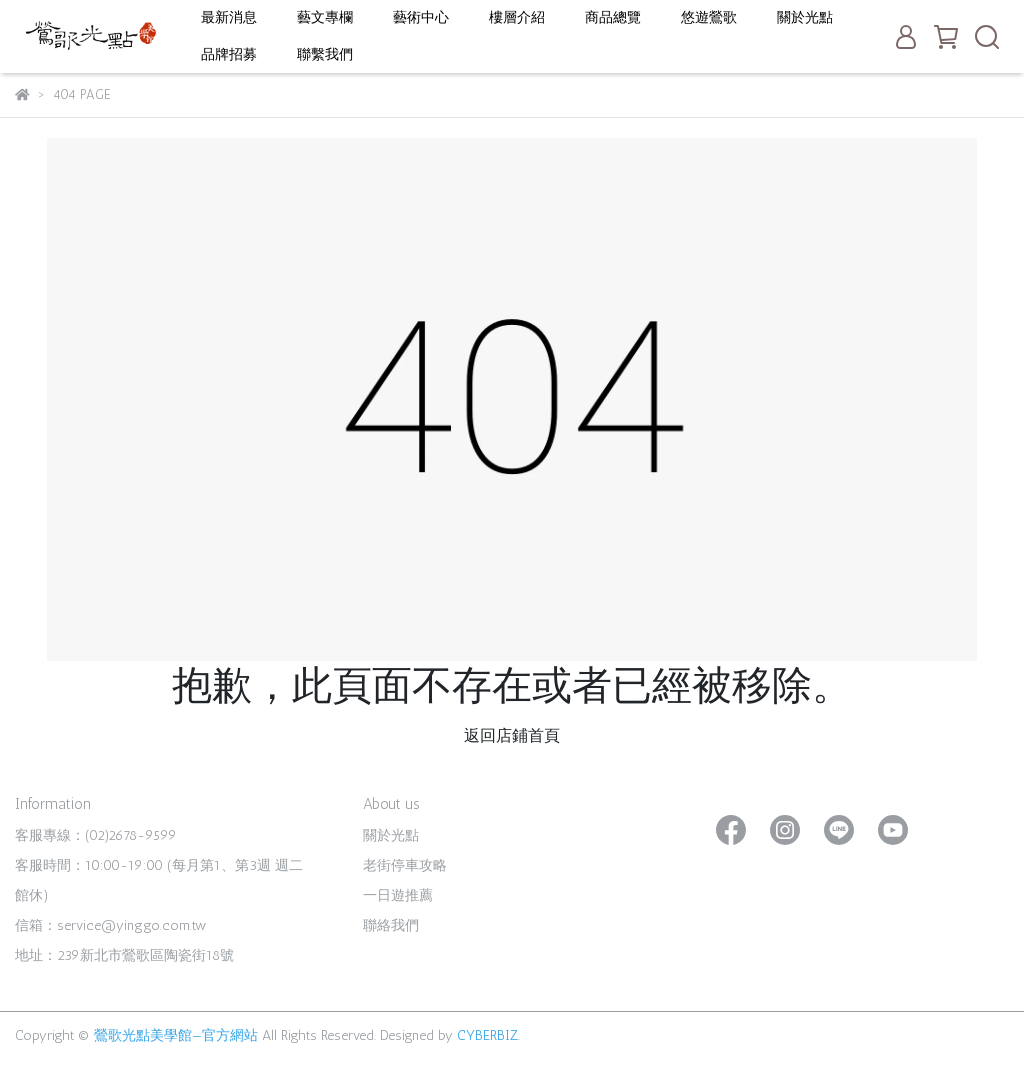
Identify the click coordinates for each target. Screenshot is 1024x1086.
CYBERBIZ (487, 1035)
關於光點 (805, 17)
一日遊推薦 (398, 895)
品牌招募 (229, 54)
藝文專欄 (325, 17)
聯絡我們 (391, 925)
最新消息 (229, 17)
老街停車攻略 (405, 865)
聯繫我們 (325, 54)
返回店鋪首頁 (512, 735)
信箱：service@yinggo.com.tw (110, 925)
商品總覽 (613, 17)
